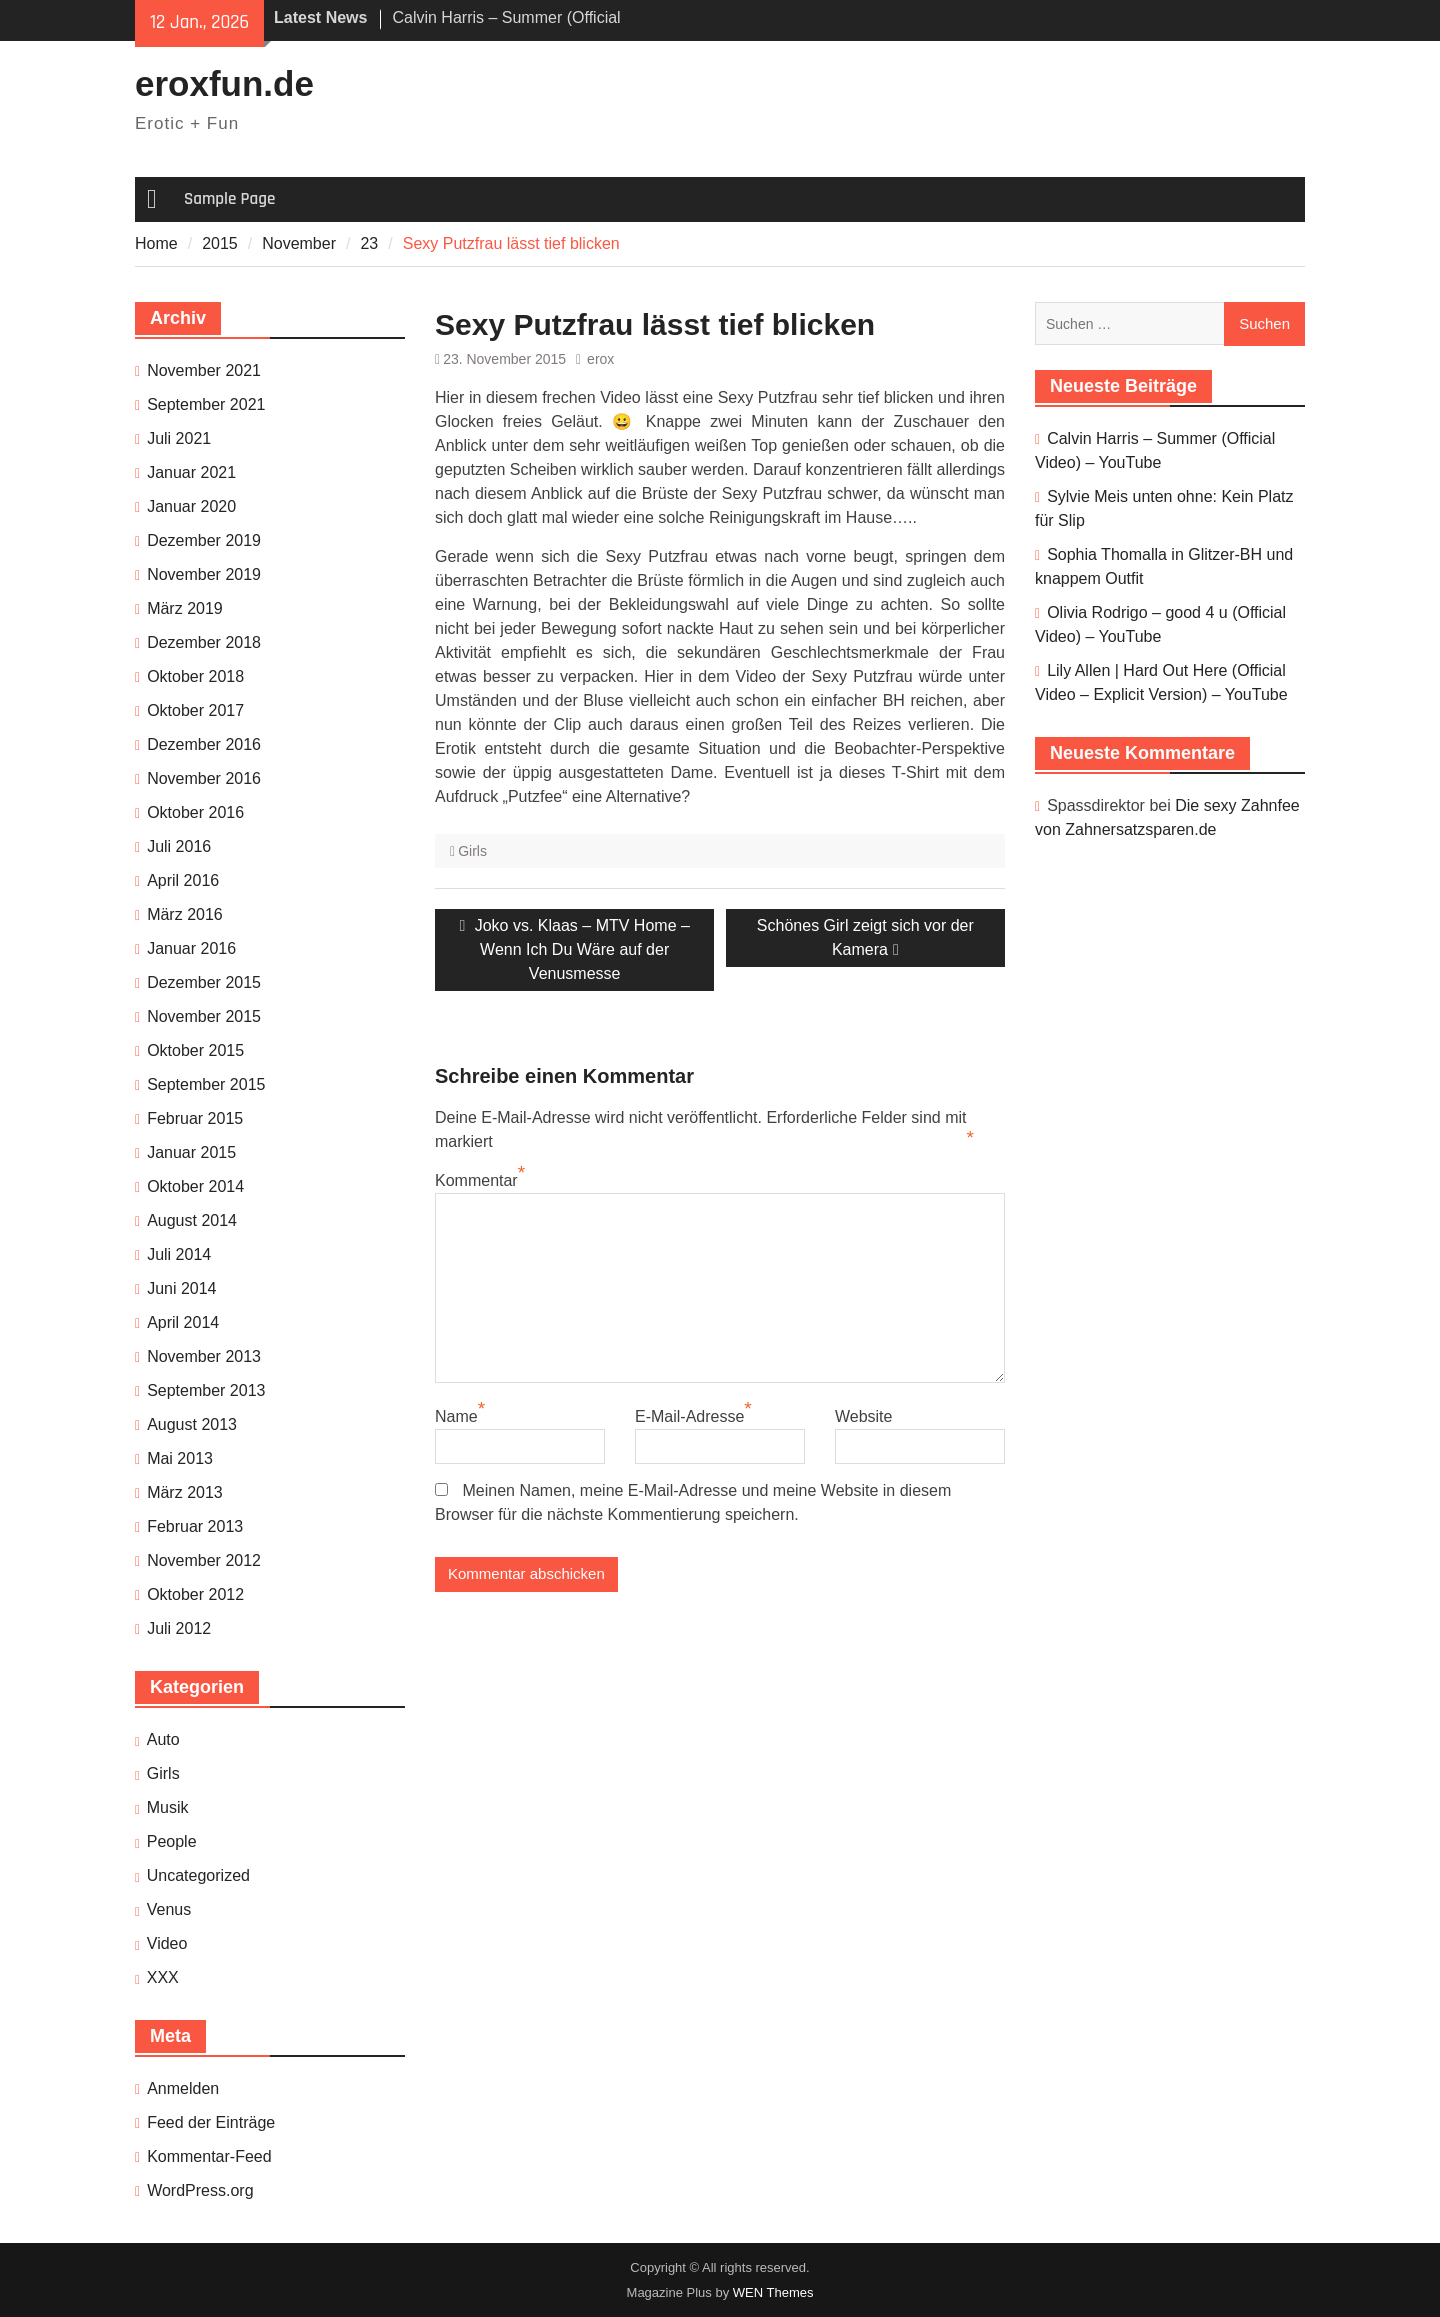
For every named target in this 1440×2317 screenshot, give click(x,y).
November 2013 (204, 1356)
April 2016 (183, 880)
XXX (163, 1977)
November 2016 (204, 778)
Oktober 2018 (195, 676)
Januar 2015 (191, 1152)
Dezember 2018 (204, 642)
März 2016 (185, 914)
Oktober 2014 (195, 1186)
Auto (163, 1739)
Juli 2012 (179, 1628)
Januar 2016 (191, 948)
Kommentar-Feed (209, 2156)
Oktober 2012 (195, 1594)
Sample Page (229, 199)
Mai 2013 (180, 1458)
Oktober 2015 (195, 1050)
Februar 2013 (195, 1526)
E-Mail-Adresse (689, 1416)
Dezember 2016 (204, 744)
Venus (169, 1909)
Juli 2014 (179, 1254)
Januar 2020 (191, 506)
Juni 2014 (181, 1288)
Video (167, 1943)
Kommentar (476, 1180)
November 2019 (204, 574)
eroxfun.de (224, 83)
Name (456, 1416)
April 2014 (183, 1322)
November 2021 (204, 370)
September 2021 (206, 404)
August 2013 (192, 1424)
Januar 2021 (191, 472)
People (172, 1841)
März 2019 (185, 608)
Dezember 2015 (204, 982)
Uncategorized (198, 1875)
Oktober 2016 (195, 812)
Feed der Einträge (211, 2122)
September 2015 (206, 1084)
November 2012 (204, 1560)
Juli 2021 (179, 438)
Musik (168, 1807)
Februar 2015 (195, 1118)
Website (864, 1416)
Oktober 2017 (195, 710)
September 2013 (206, 1390)
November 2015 (204, 1016)
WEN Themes (773, 2292)
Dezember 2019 (204, 540)
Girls (472, 851)
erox (600, 359)
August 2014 (192, 1220)
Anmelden (183, 2088)
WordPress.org (200, 2190)
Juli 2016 (179, 846)
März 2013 (185, 1492)
